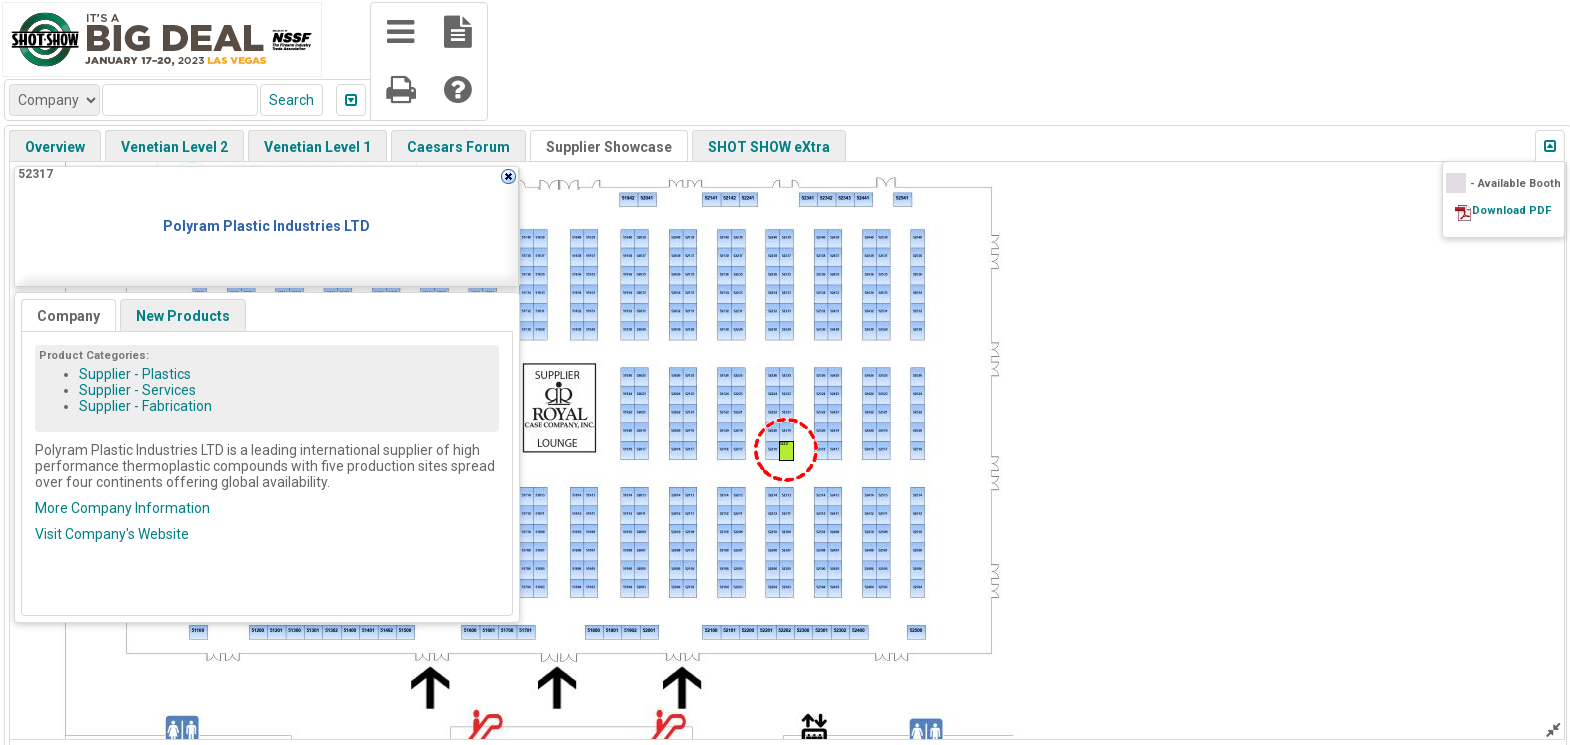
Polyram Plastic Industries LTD (266, 226)
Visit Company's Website (112, 534)
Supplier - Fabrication (145, 406)
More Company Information (122, 508)
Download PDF (1511, 210)
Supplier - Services (137, 390)
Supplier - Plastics (135, 374)
